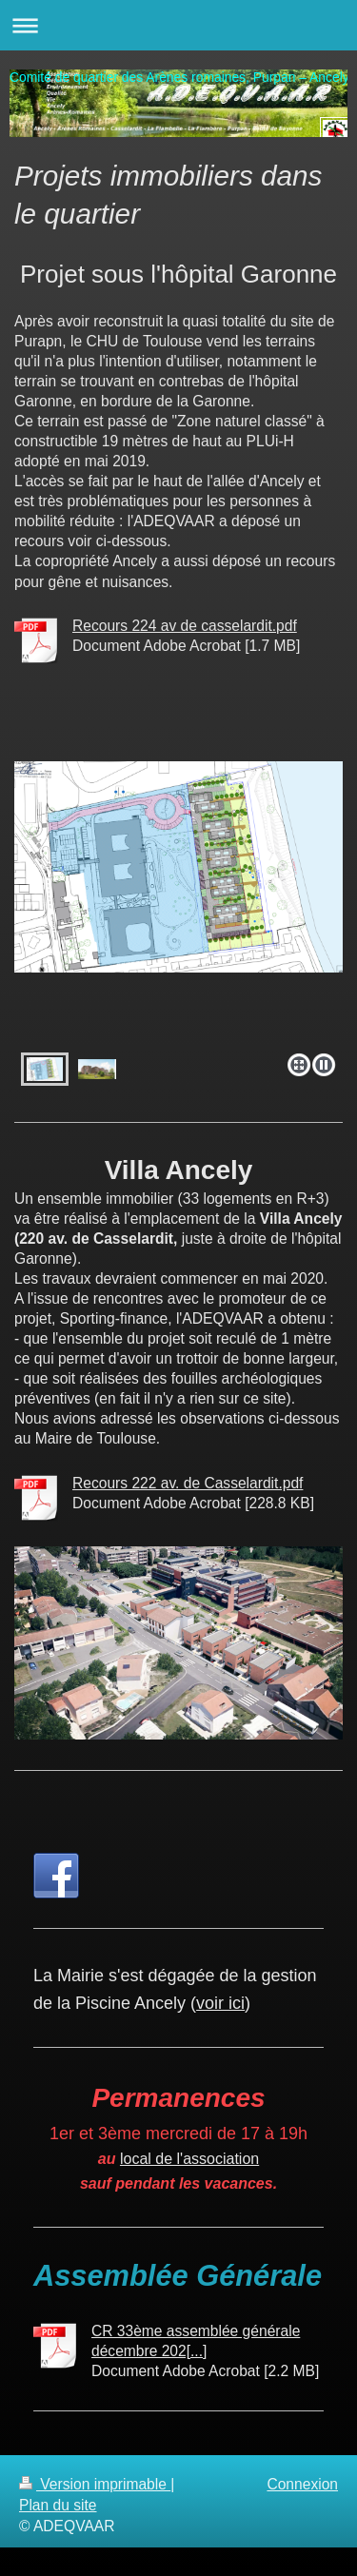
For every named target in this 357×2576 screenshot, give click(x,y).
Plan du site (58, 2505)
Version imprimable (94, 2484)
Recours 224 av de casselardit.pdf (184, 626)
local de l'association (189, 2159)
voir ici (220, 2003)
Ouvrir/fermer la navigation (178, 25)
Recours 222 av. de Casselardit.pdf (187, 1483)
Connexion (302, 2484)
